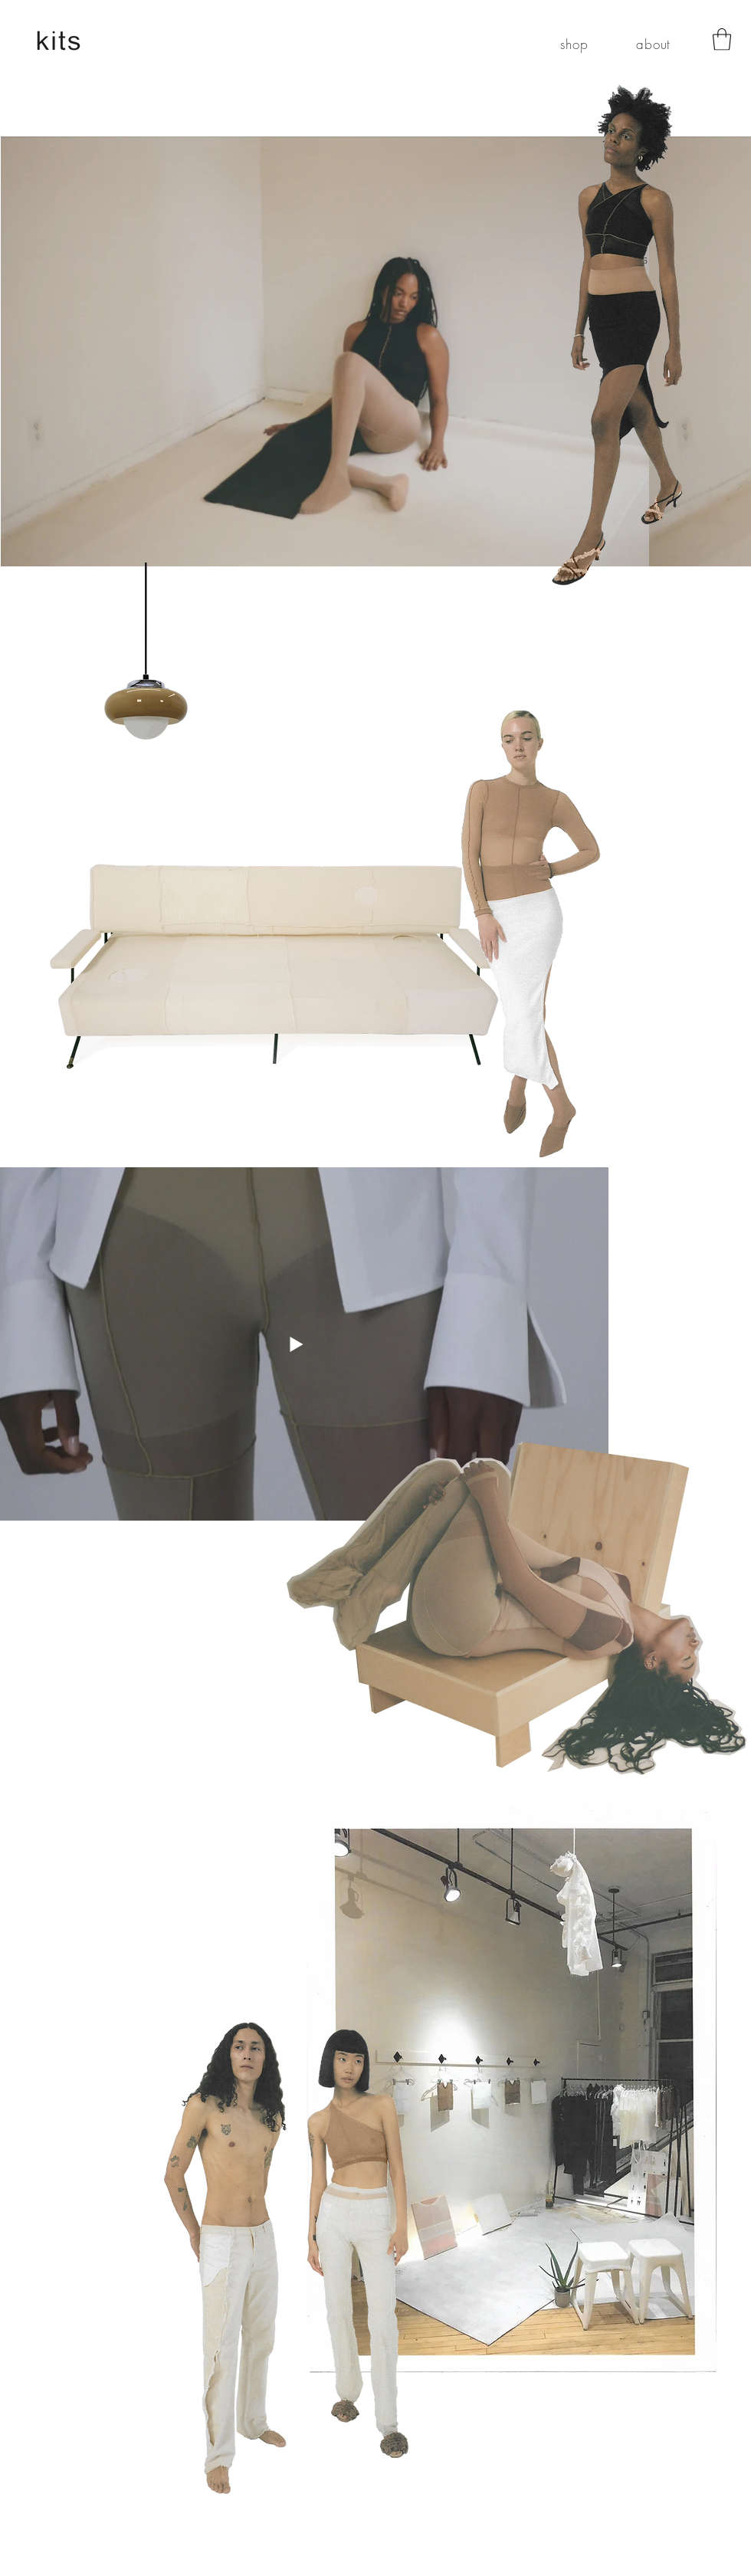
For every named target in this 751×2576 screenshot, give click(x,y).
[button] (722, 39)
